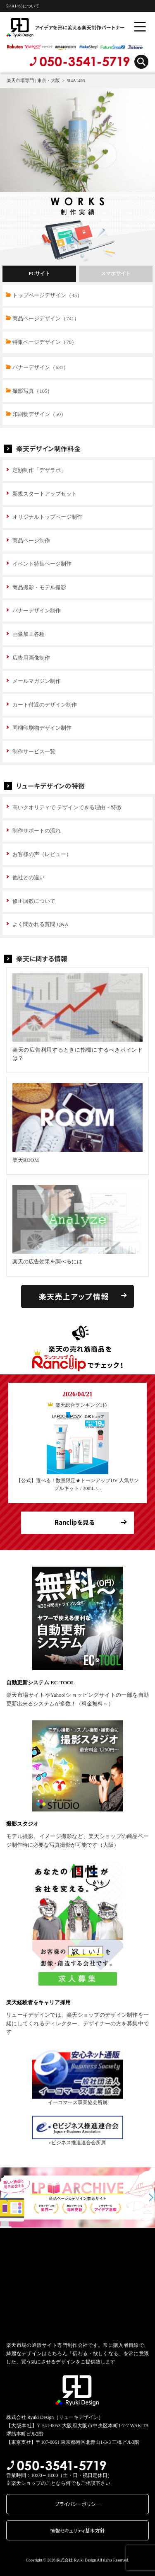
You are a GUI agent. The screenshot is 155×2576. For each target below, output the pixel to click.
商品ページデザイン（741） (45, 319)
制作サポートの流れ (36, 831)
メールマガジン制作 (36, 681)
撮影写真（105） (32, 391)
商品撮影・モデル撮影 (39, 587)
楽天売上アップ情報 (74, 1296)
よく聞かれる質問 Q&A (40, 924)
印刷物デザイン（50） (39, 414)
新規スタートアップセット (44, 494)
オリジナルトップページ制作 (47, 517)
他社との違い (28, 877)
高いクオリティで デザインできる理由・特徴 (66, 807)
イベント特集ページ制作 (42, 564)
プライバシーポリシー (77, 2503)
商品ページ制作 (31, 541)
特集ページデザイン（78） (44, 342)
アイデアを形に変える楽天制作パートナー (48, 27)
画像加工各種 (28, 634)
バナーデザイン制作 (36, 611)
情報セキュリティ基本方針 (77, 2530)
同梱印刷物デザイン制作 (42, 728)
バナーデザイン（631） (40, 367)
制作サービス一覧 (33, 752)
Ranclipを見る (75, 1522)
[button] (5, 2197)
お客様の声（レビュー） (42, 854)
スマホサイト (116, 273)
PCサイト (39, 273)
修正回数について (33, 901)
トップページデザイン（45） (47, 295)
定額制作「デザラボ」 (39, 470)
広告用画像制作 (31, 658)
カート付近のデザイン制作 (44, 705)
